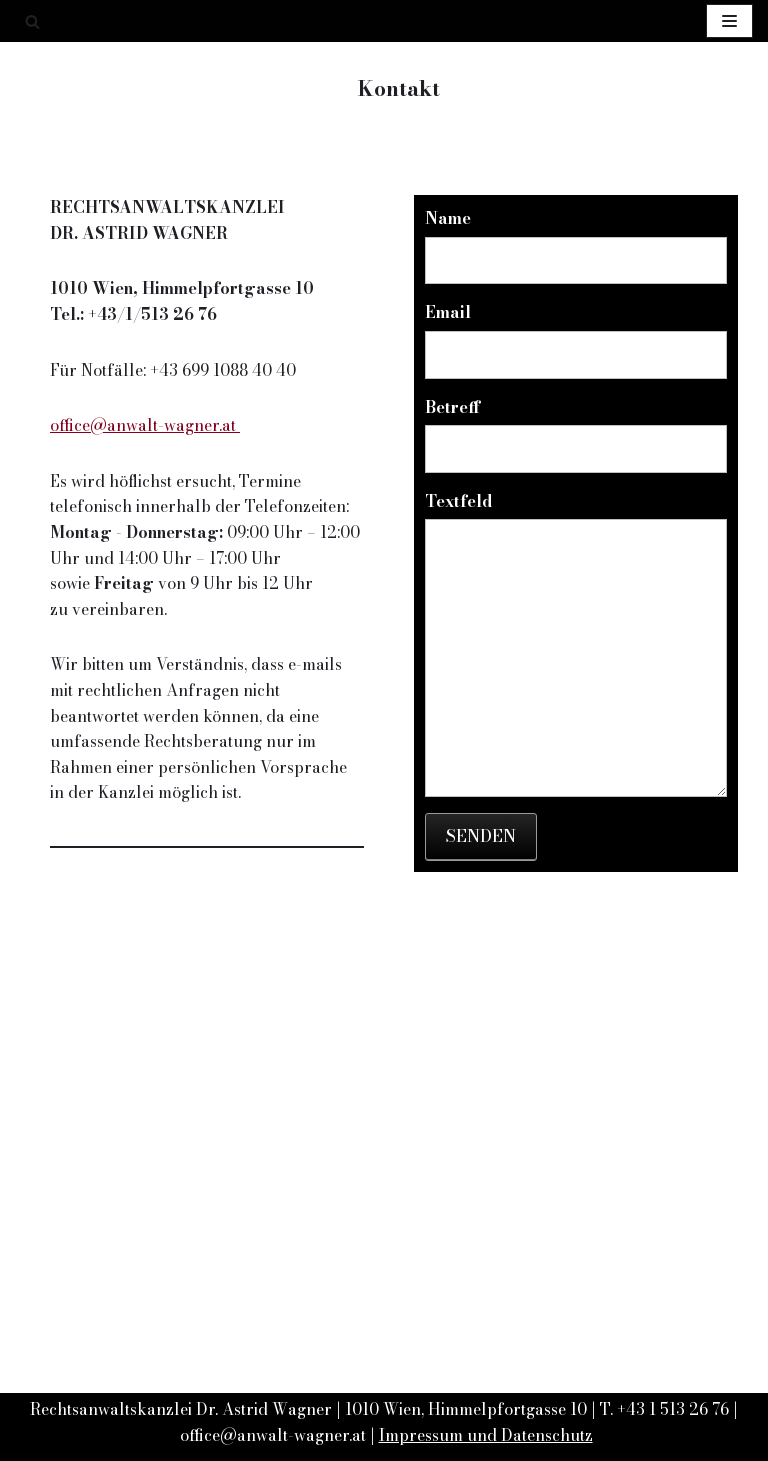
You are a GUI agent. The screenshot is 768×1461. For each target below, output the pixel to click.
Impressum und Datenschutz (486, 1435)
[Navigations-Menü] (729, 21)
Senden (481, 836)
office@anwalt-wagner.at (145, 425)
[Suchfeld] (32, 21)
